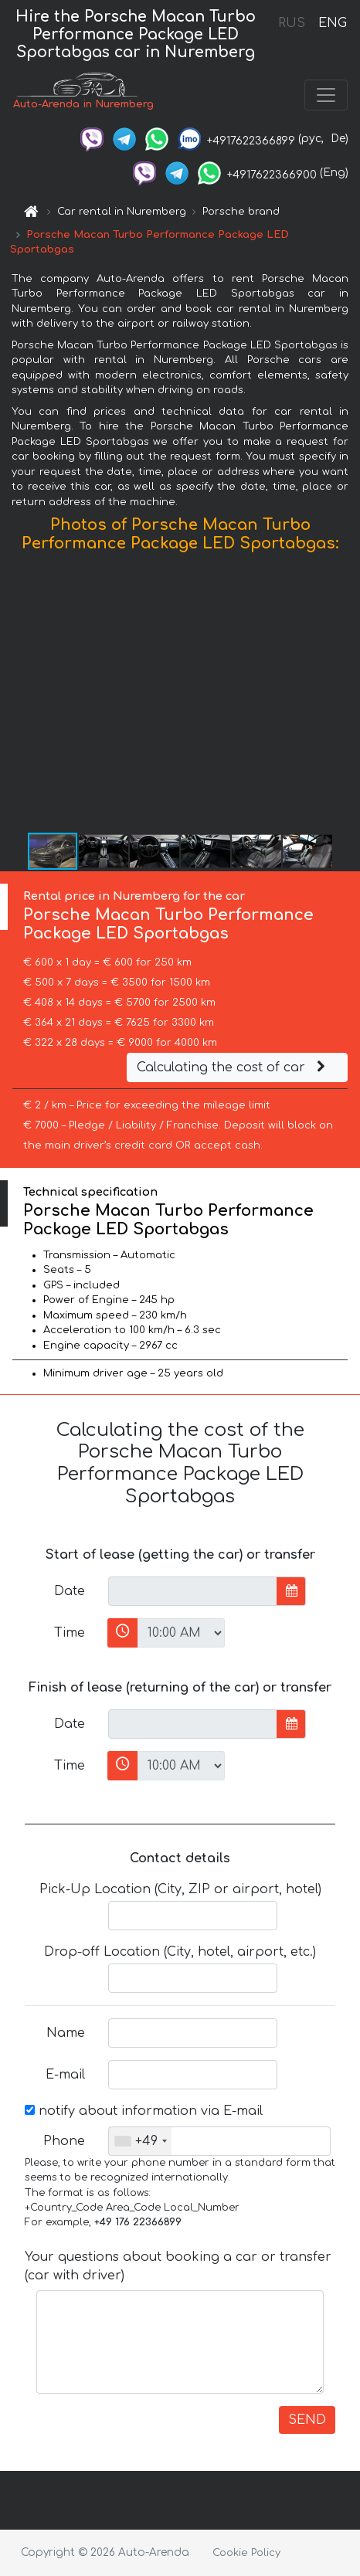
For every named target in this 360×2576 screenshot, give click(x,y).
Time (69, 1633)
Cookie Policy (246, 2552)
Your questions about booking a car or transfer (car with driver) (178, 2266)
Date (69, 1591)
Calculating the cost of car (233, 1067)
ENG (332, 23)
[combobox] (140, 2141)
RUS (291, 23)
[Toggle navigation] (326, 95)
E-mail (65, 2075)
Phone (64, 2141)
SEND (307, 2420)
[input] (192, 1591)
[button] (346, 696)
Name (65, 2033)
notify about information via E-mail (144, 2111)
